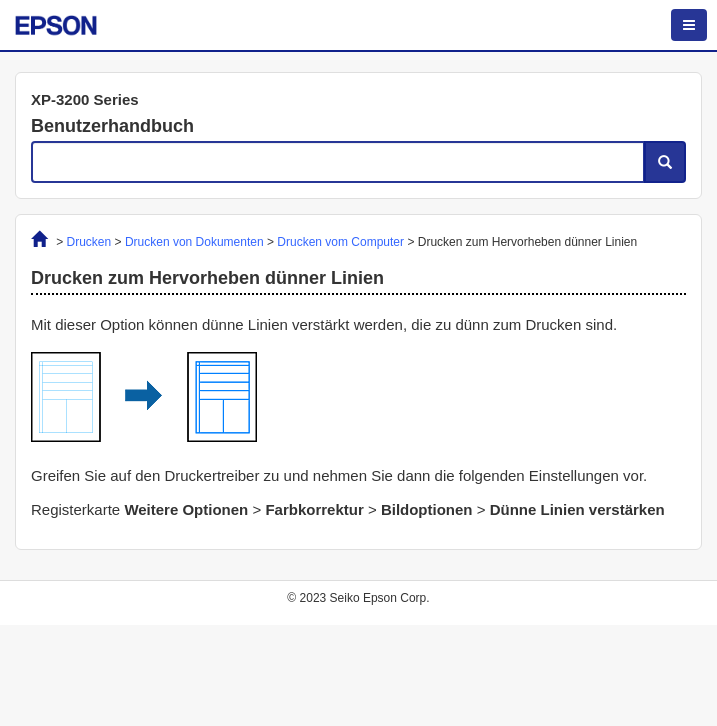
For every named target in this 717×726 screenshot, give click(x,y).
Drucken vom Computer (340, 242)
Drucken (89, 242)
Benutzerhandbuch (112, 126)
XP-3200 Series (85, 99)
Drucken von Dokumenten (194, 242)
